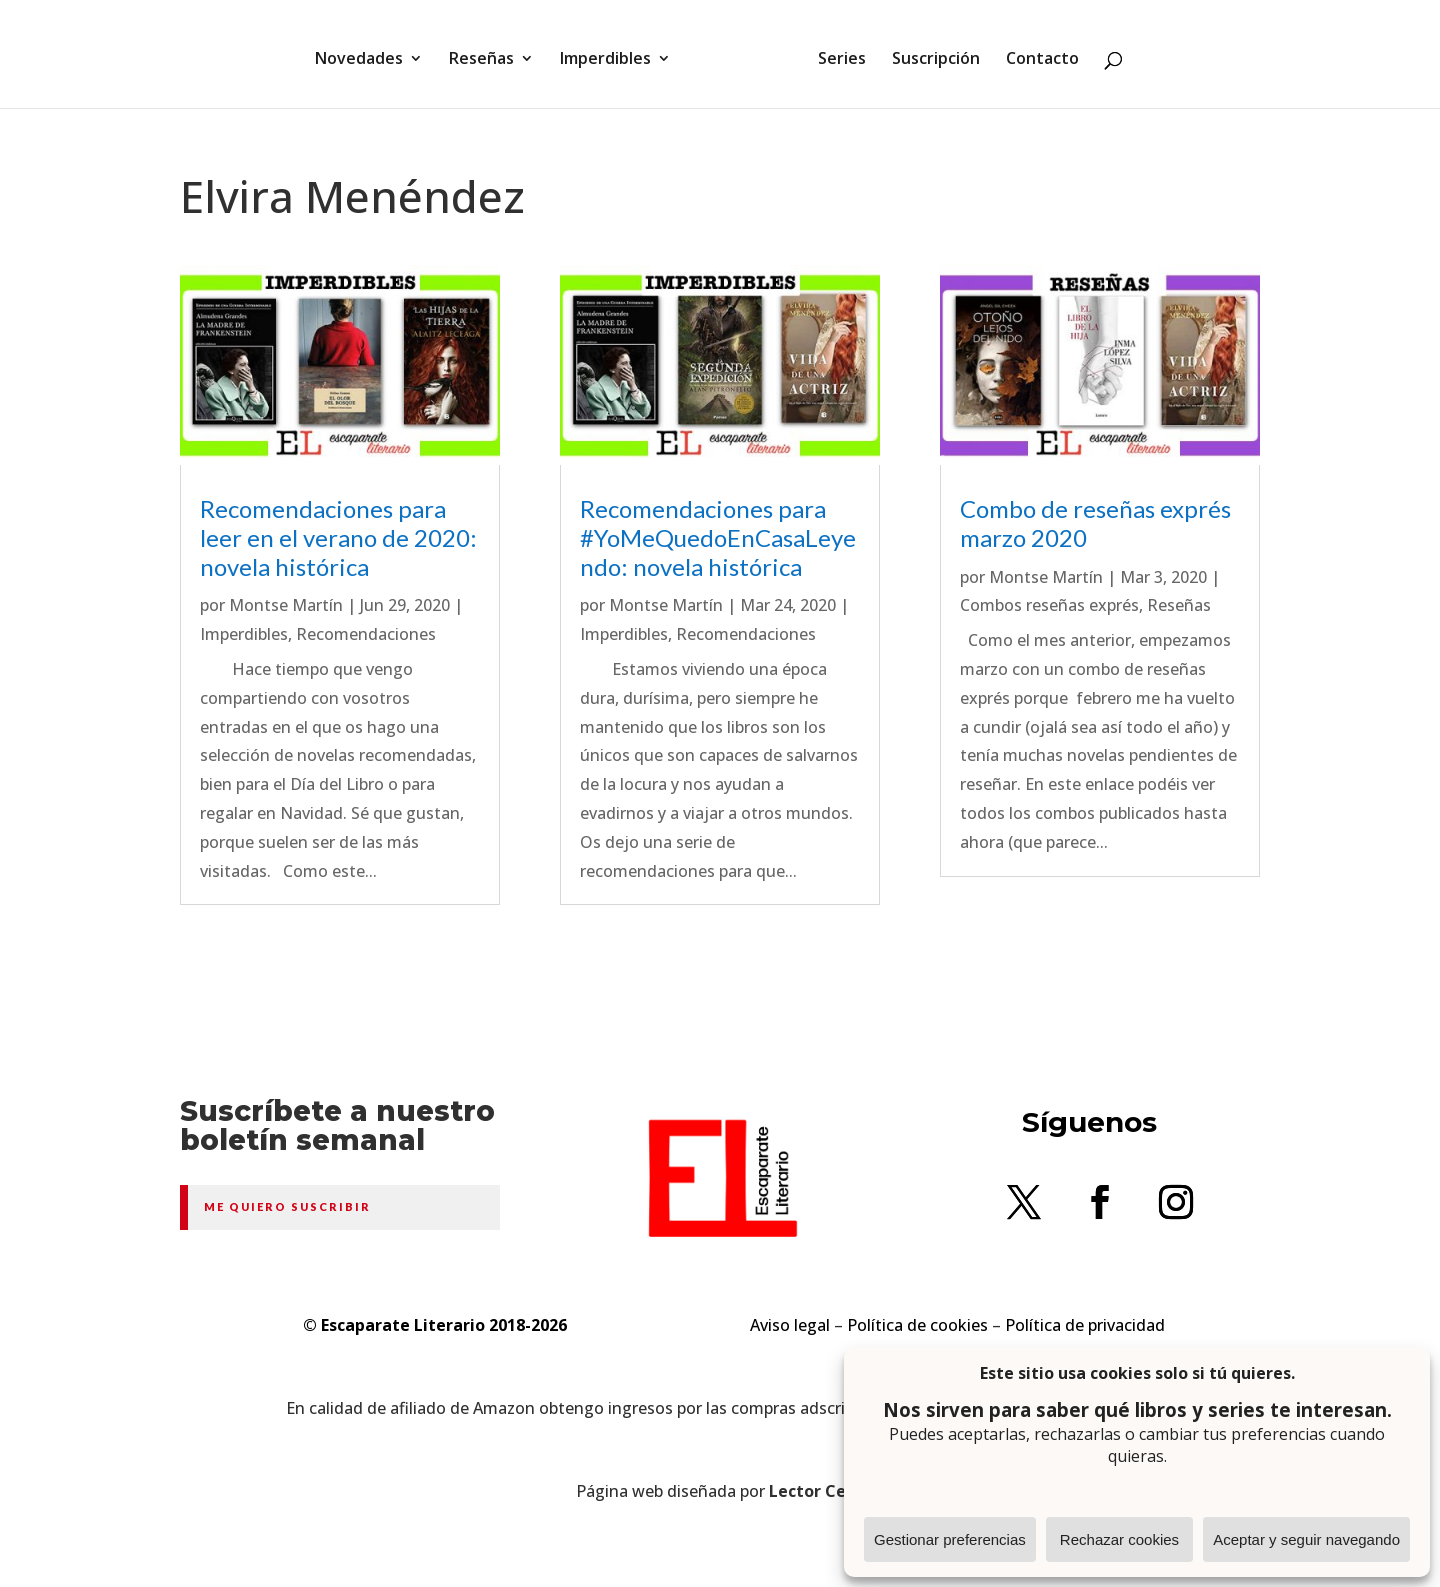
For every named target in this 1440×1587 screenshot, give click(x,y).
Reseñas (488, 53)
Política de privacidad (1085, 1325)
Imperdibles (612, 53)
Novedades (366, 53)
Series (835, 53)
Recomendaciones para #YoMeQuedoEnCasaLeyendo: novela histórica (718, 537)
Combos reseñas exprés (1049, 605)
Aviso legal (790, 1325)
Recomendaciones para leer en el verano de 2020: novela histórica (338, 537)
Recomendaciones (366, 634)
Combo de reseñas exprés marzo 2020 (1095, 523)
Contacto (1035, 53)
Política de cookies (917, 1325)
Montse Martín (286, 605)
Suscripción (929, 53)
